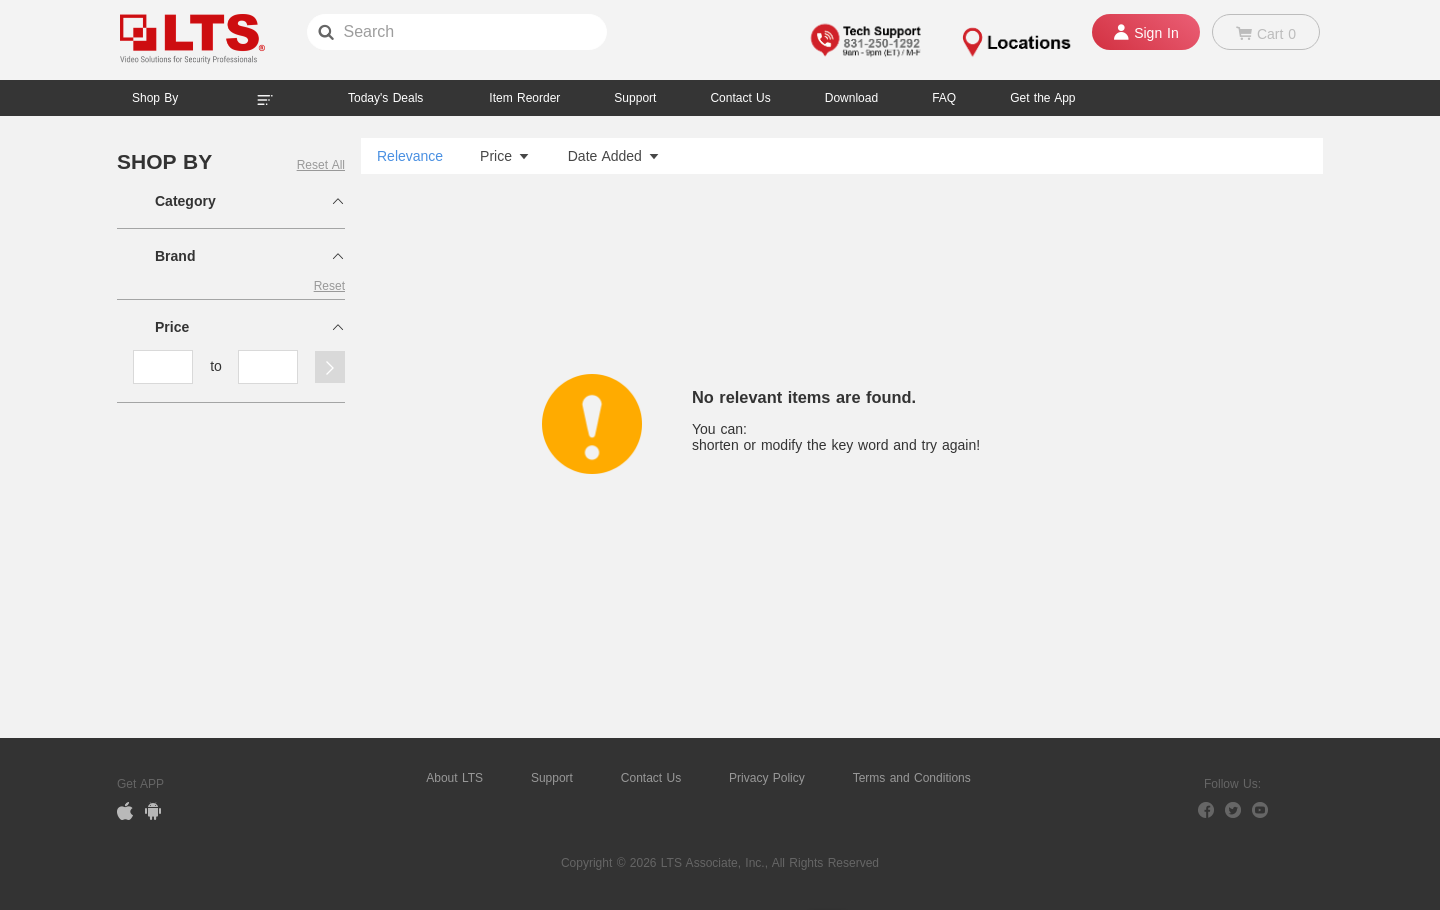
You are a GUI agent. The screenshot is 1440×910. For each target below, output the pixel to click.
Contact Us (651, 778)
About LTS (454, 778)
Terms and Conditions (912, 778)
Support (635, 98)
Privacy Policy (767, 778)
